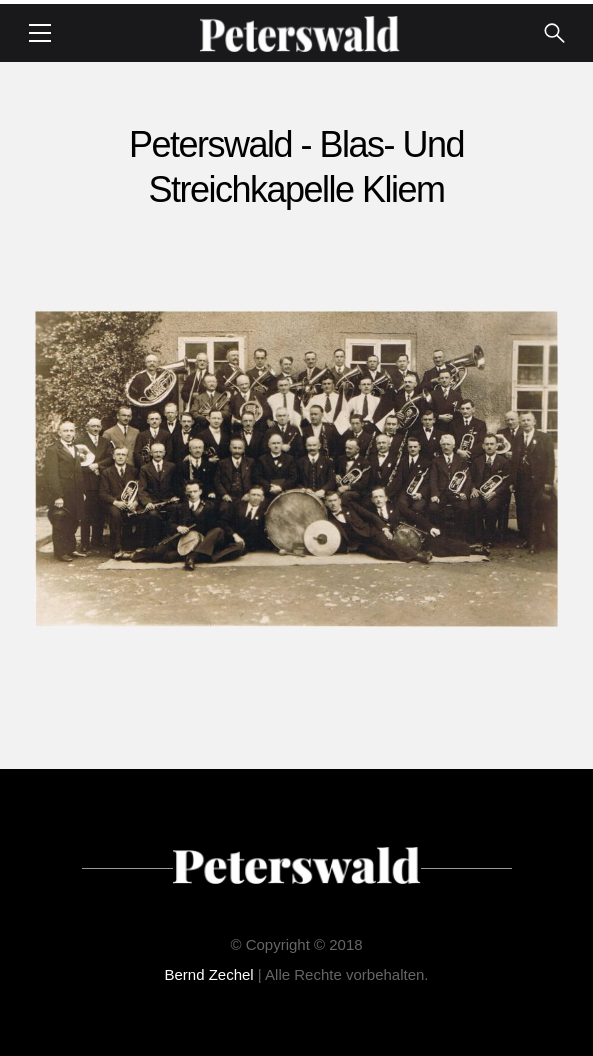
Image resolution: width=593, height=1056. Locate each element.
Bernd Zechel (208, 974)
